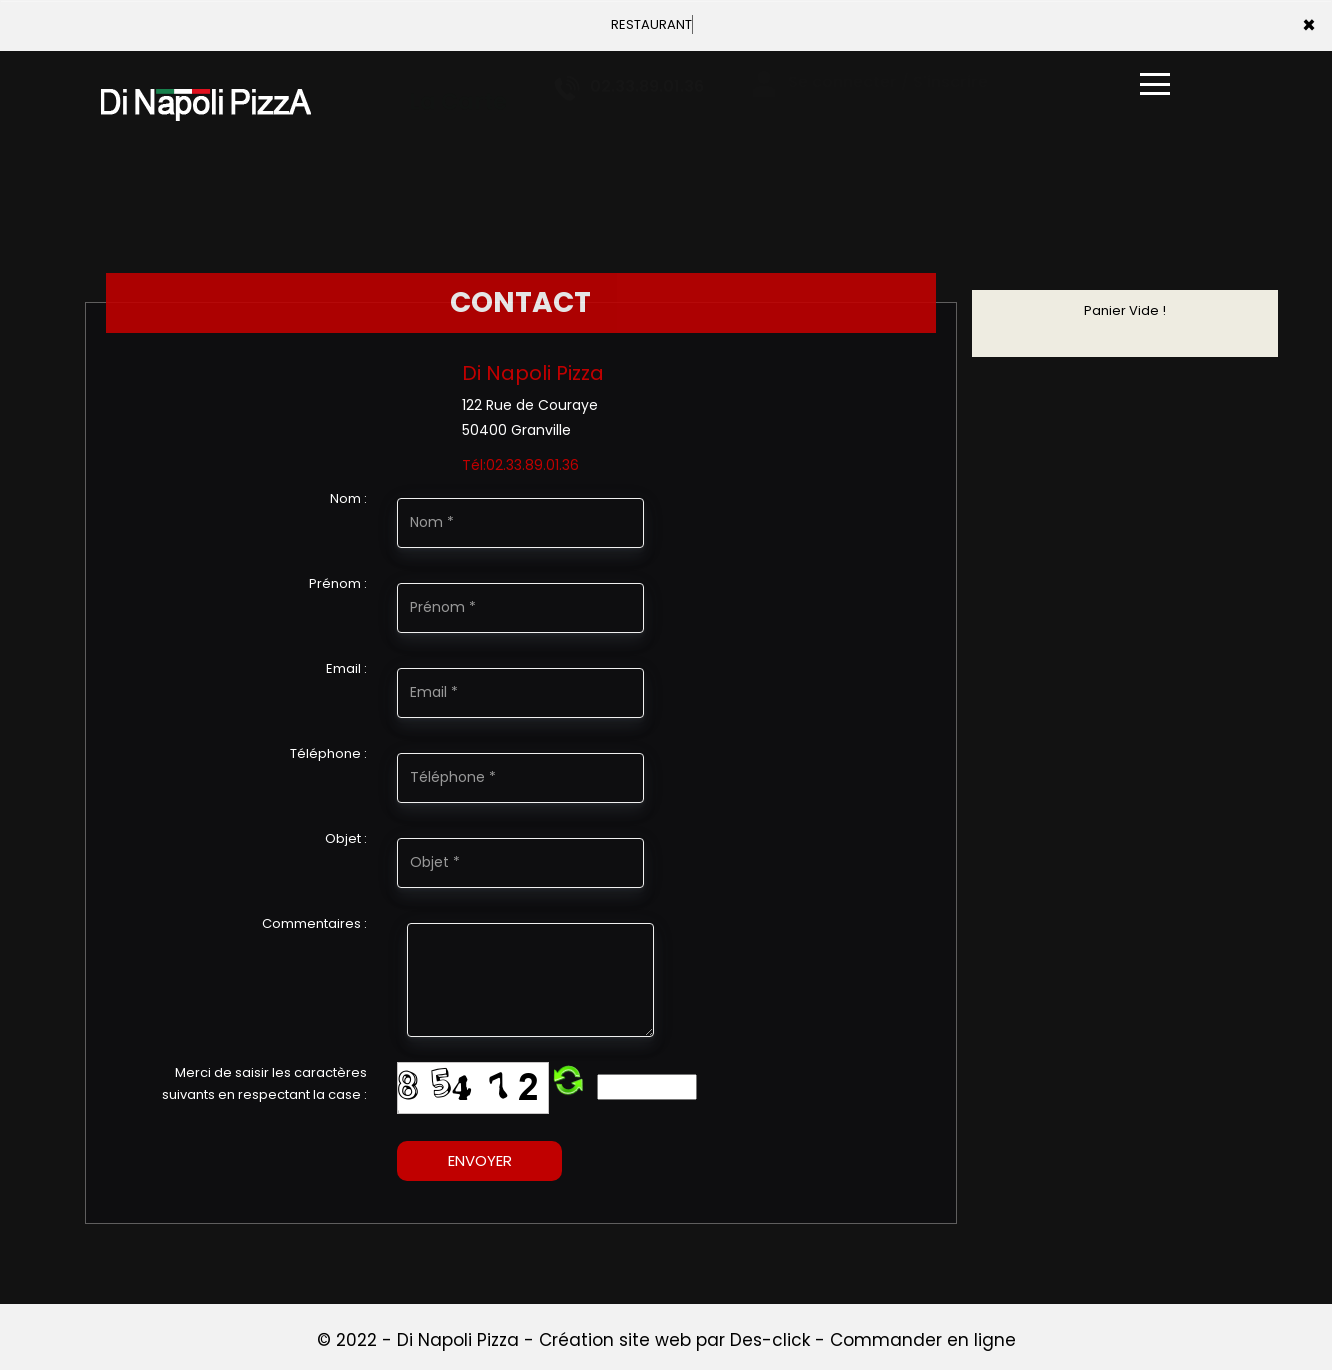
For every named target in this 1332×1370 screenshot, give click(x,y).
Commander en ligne (923, 1340)
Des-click (770, 1340)
